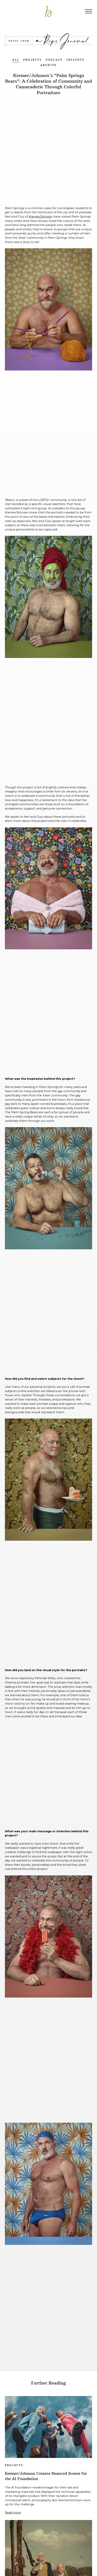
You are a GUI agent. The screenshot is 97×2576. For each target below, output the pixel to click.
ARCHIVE (48, 65)
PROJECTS (32, 59)
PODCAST (54, 59)
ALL (15, 59)
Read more (13, 2512)
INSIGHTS (76, 59)
